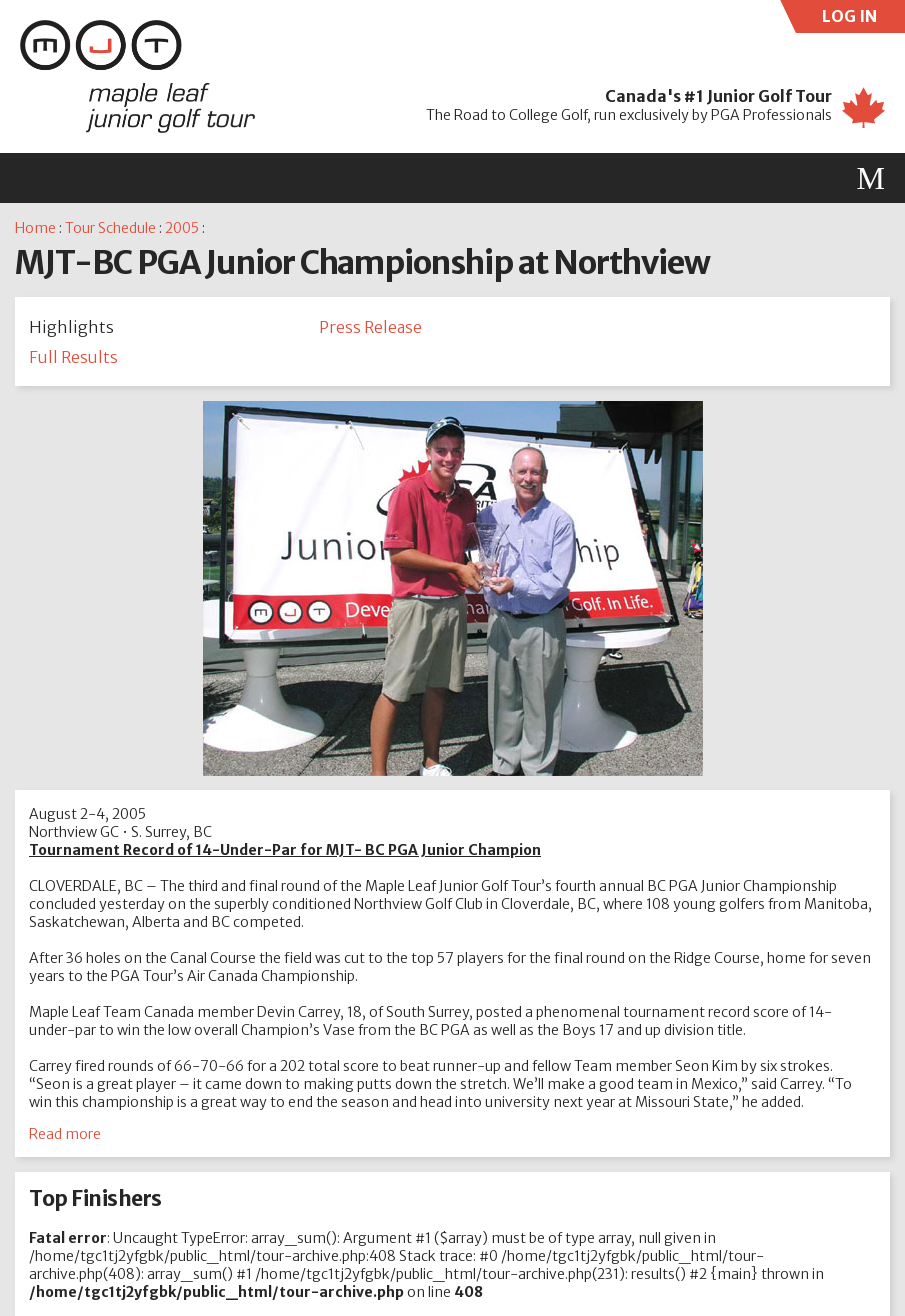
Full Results (73, 357)
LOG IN (864, 19)
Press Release (370, 327)
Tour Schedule (110, 228)
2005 (182, 228)
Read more (65, 1134)
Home (35, 228)
